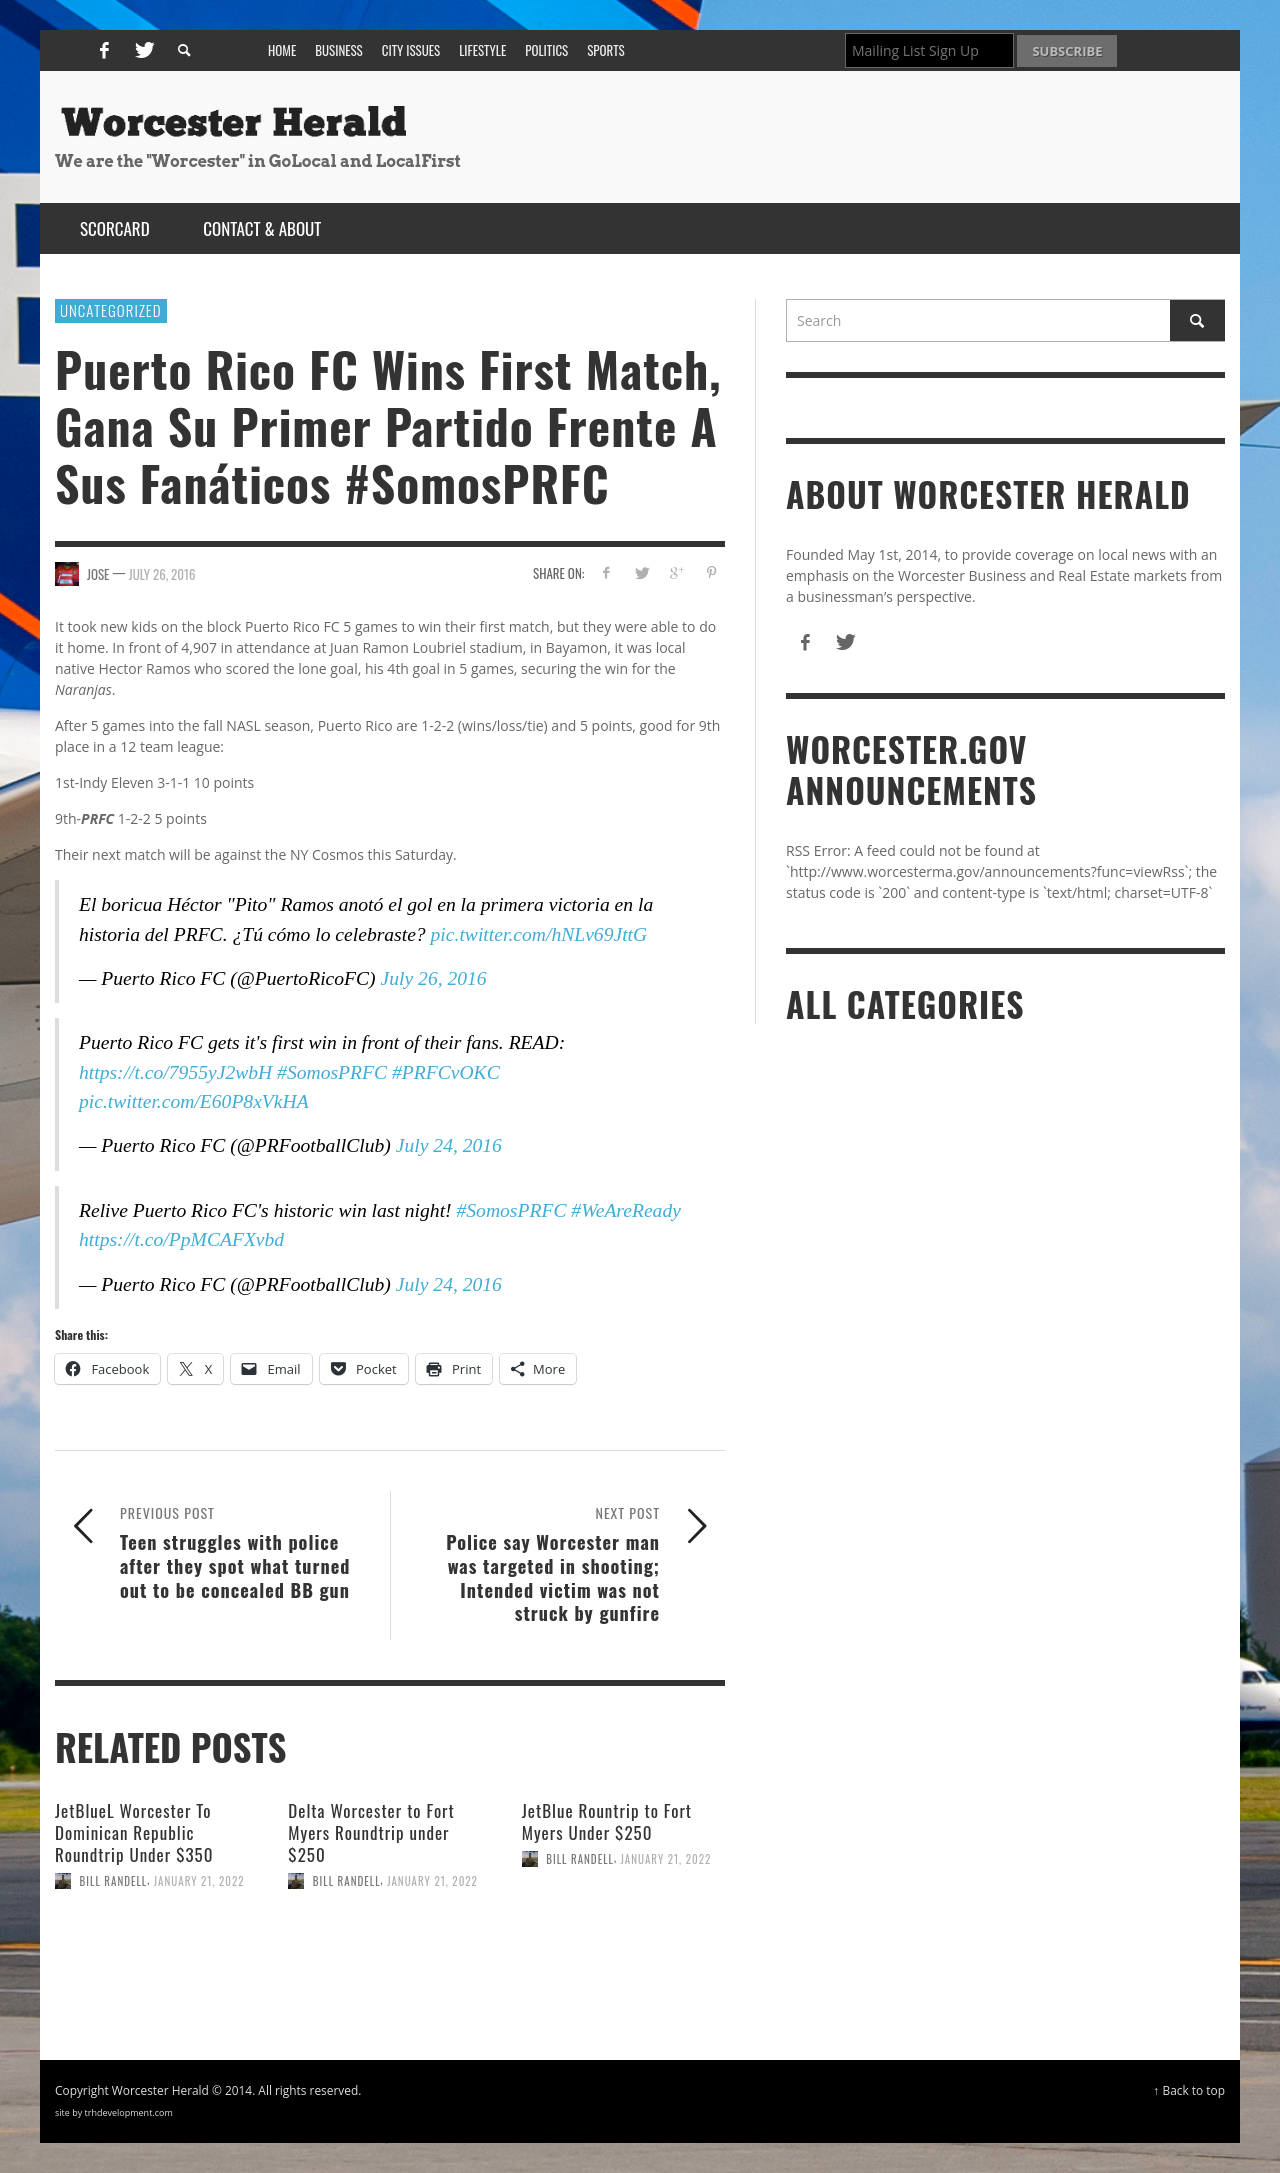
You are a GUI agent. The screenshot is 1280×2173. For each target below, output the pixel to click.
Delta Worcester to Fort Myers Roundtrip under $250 (371, 1832)
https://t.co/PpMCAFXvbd (181, 1239)
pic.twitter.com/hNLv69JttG (539, 934)
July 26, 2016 (162, 574)
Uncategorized (111, 310)
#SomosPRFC (332, 1072)
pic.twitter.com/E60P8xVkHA (194, 1101)
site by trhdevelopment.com (114, 2112)
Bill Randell (114, 1881)
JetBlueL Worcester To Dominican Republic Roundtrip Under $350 (134, 1832)
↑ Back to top (1189, 2090)
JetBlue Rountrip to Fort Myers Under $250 (607, 1821)
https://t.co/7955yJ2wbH (175, 1072)
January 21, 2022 (199, 1881)
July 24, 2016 (449, 1145)
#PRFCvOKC (446, 1072)
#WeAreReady (626, 1210)
